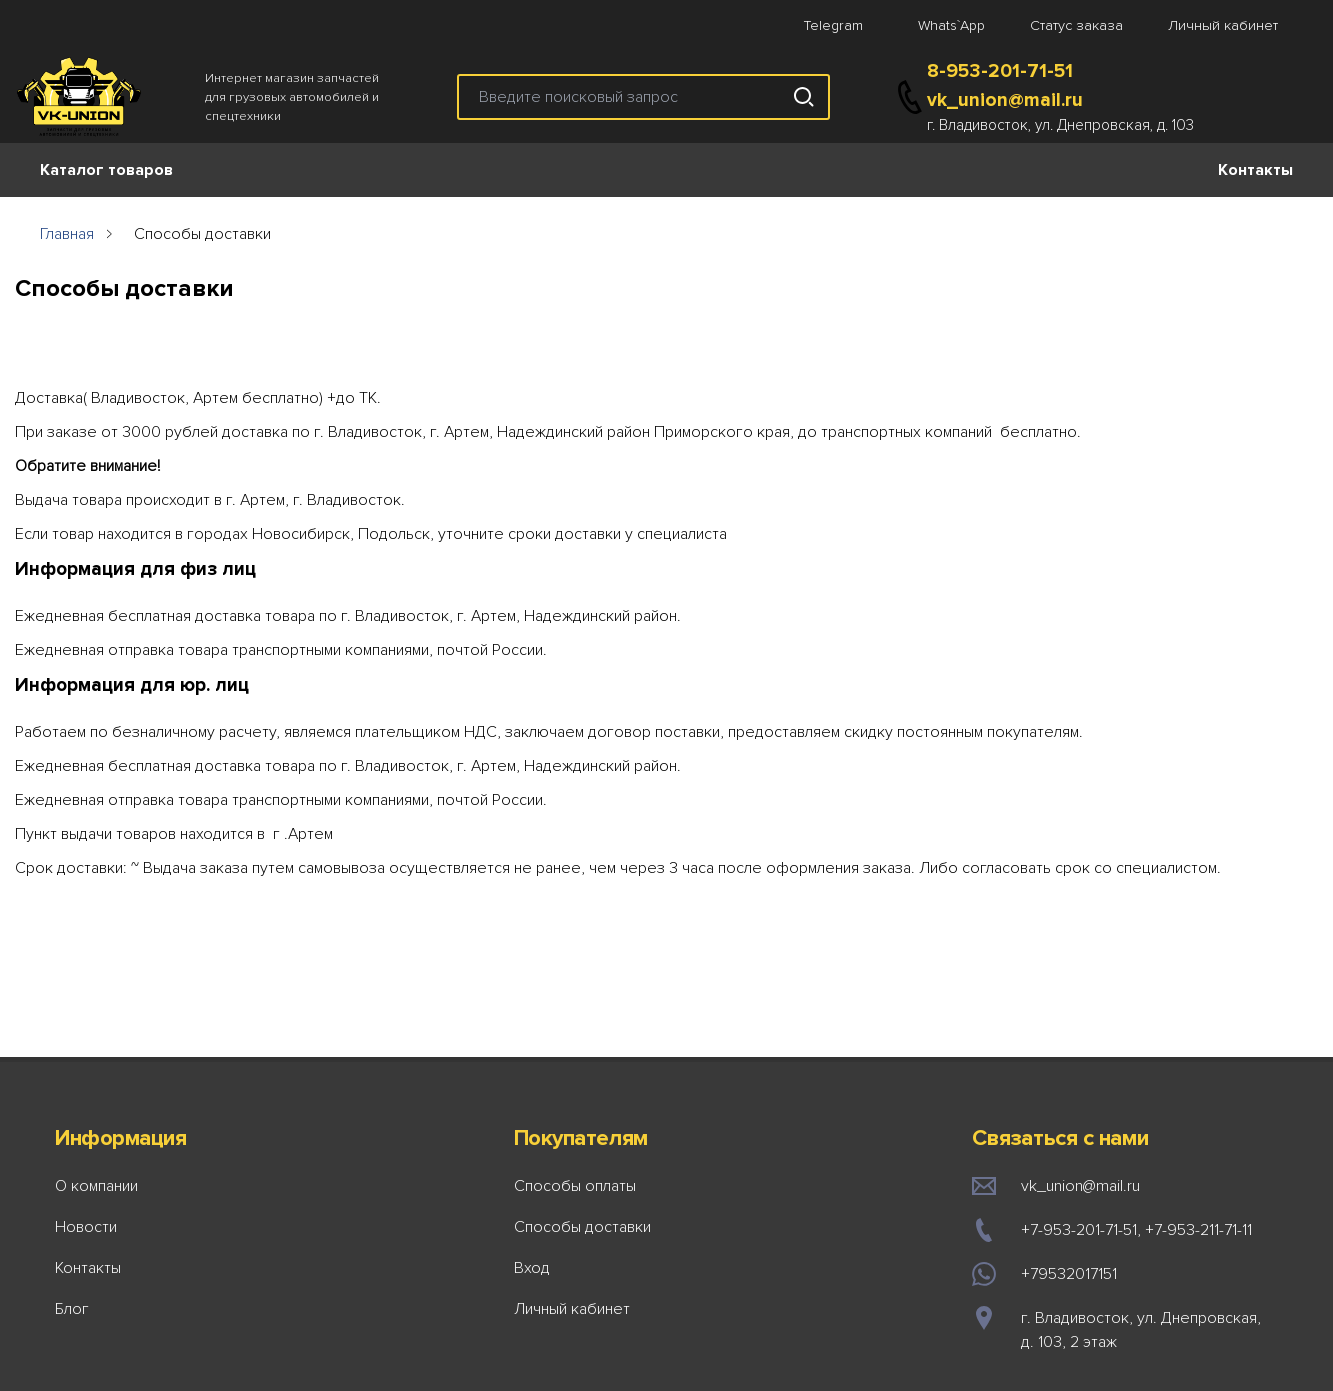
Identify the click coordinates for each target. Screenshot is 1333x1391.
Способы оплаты (575, 1186)
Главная (67, 234)
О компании (96, 1186)
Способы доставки (582, 1227)
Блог (72, 1309)
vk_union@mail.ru (1005, 100)
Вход (532, 1268)
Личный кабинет (1223, 25)
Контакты (1255, 170)
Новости (86, 1227)
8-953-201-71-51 (1000, 71)
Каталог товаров (106, 170)
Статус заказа (1076, 25)
